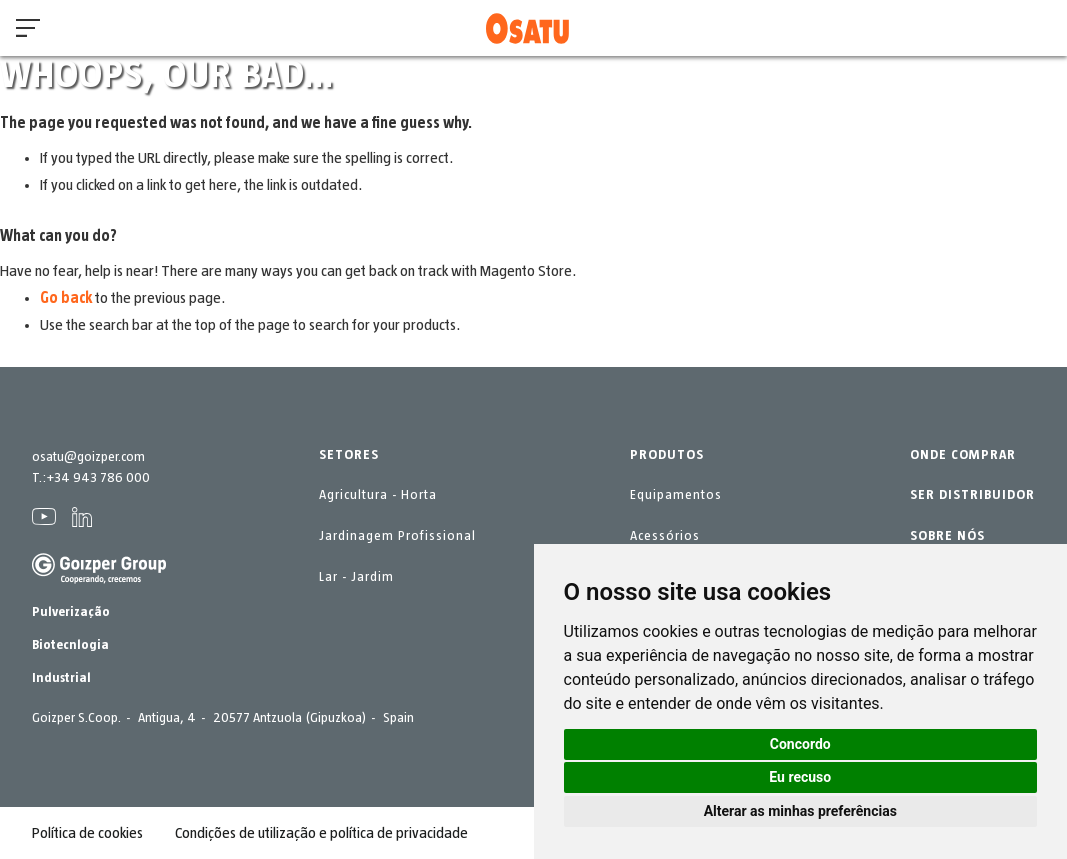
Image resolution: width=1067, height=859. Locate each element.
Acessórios (665, 536)
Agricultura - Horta (378, 495)
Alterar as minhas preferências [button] (800, 811)
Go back (66, 298)
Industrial (61, 678)
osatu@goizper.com (88, 457)
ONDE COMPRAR (963, 455)
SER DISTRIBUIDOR (972, 495)
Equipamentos (676, 495)
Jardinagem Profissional (397, 536)
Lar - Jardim (356, 577)
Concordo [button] (800, 744)
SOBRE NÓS (947, 536)
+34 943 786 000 (98, 478)
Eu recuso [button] (800, 777)
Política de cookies (87, 833)
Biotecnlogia (70, 645)
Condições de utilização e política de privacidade (321, 833)
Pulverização (71, 612)
